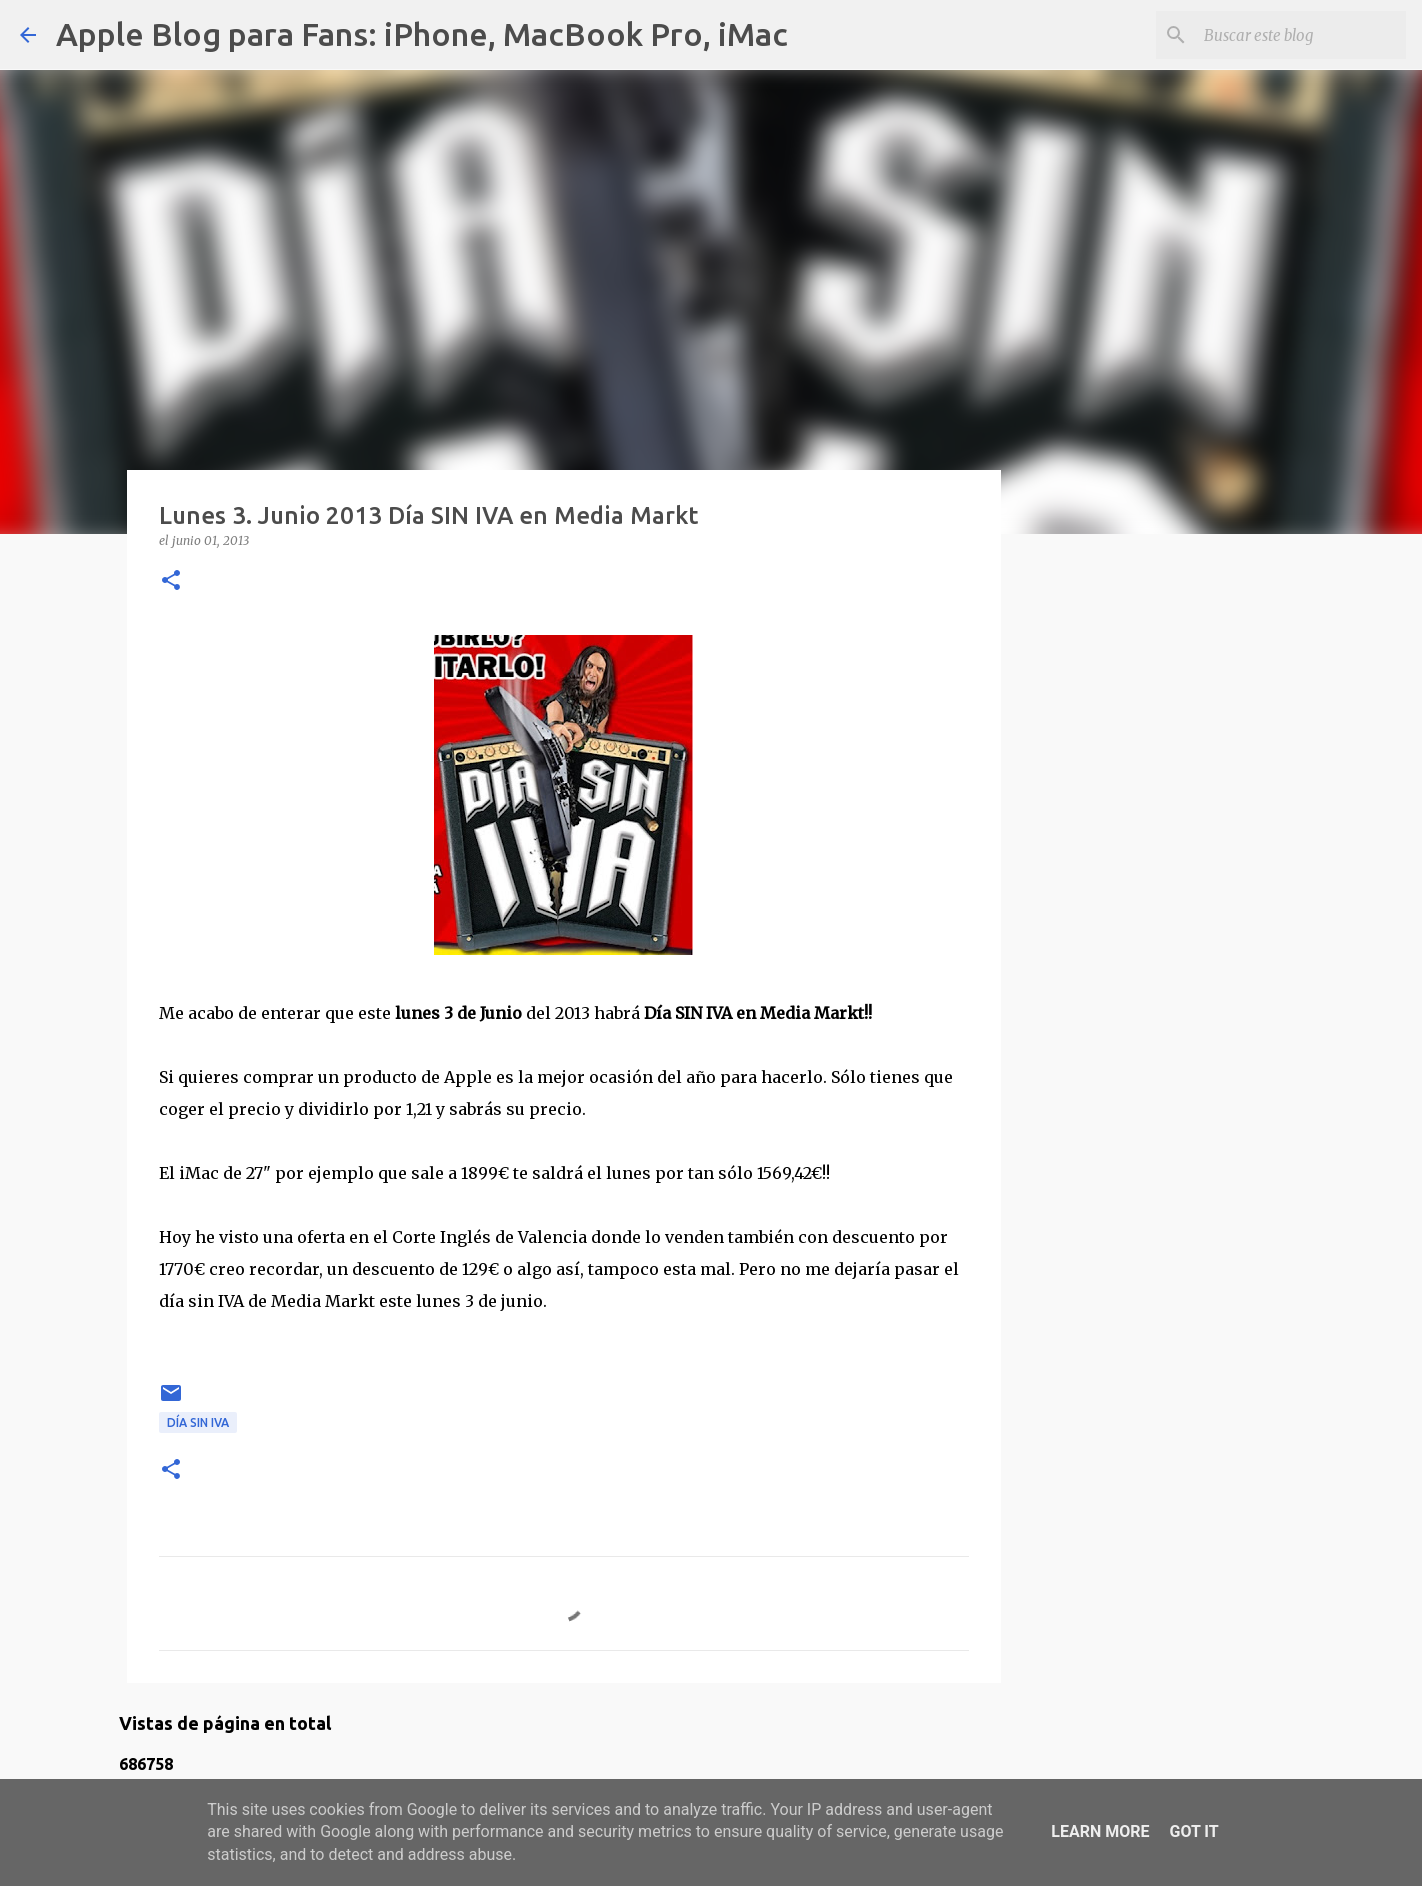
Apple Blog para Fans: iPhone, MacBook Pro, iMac (422, 34)
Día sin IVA (198, 1422)
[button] (171, 581)
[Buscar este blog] (1301, 35)
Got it (1193, 1831)
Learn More (1100, 1831)
